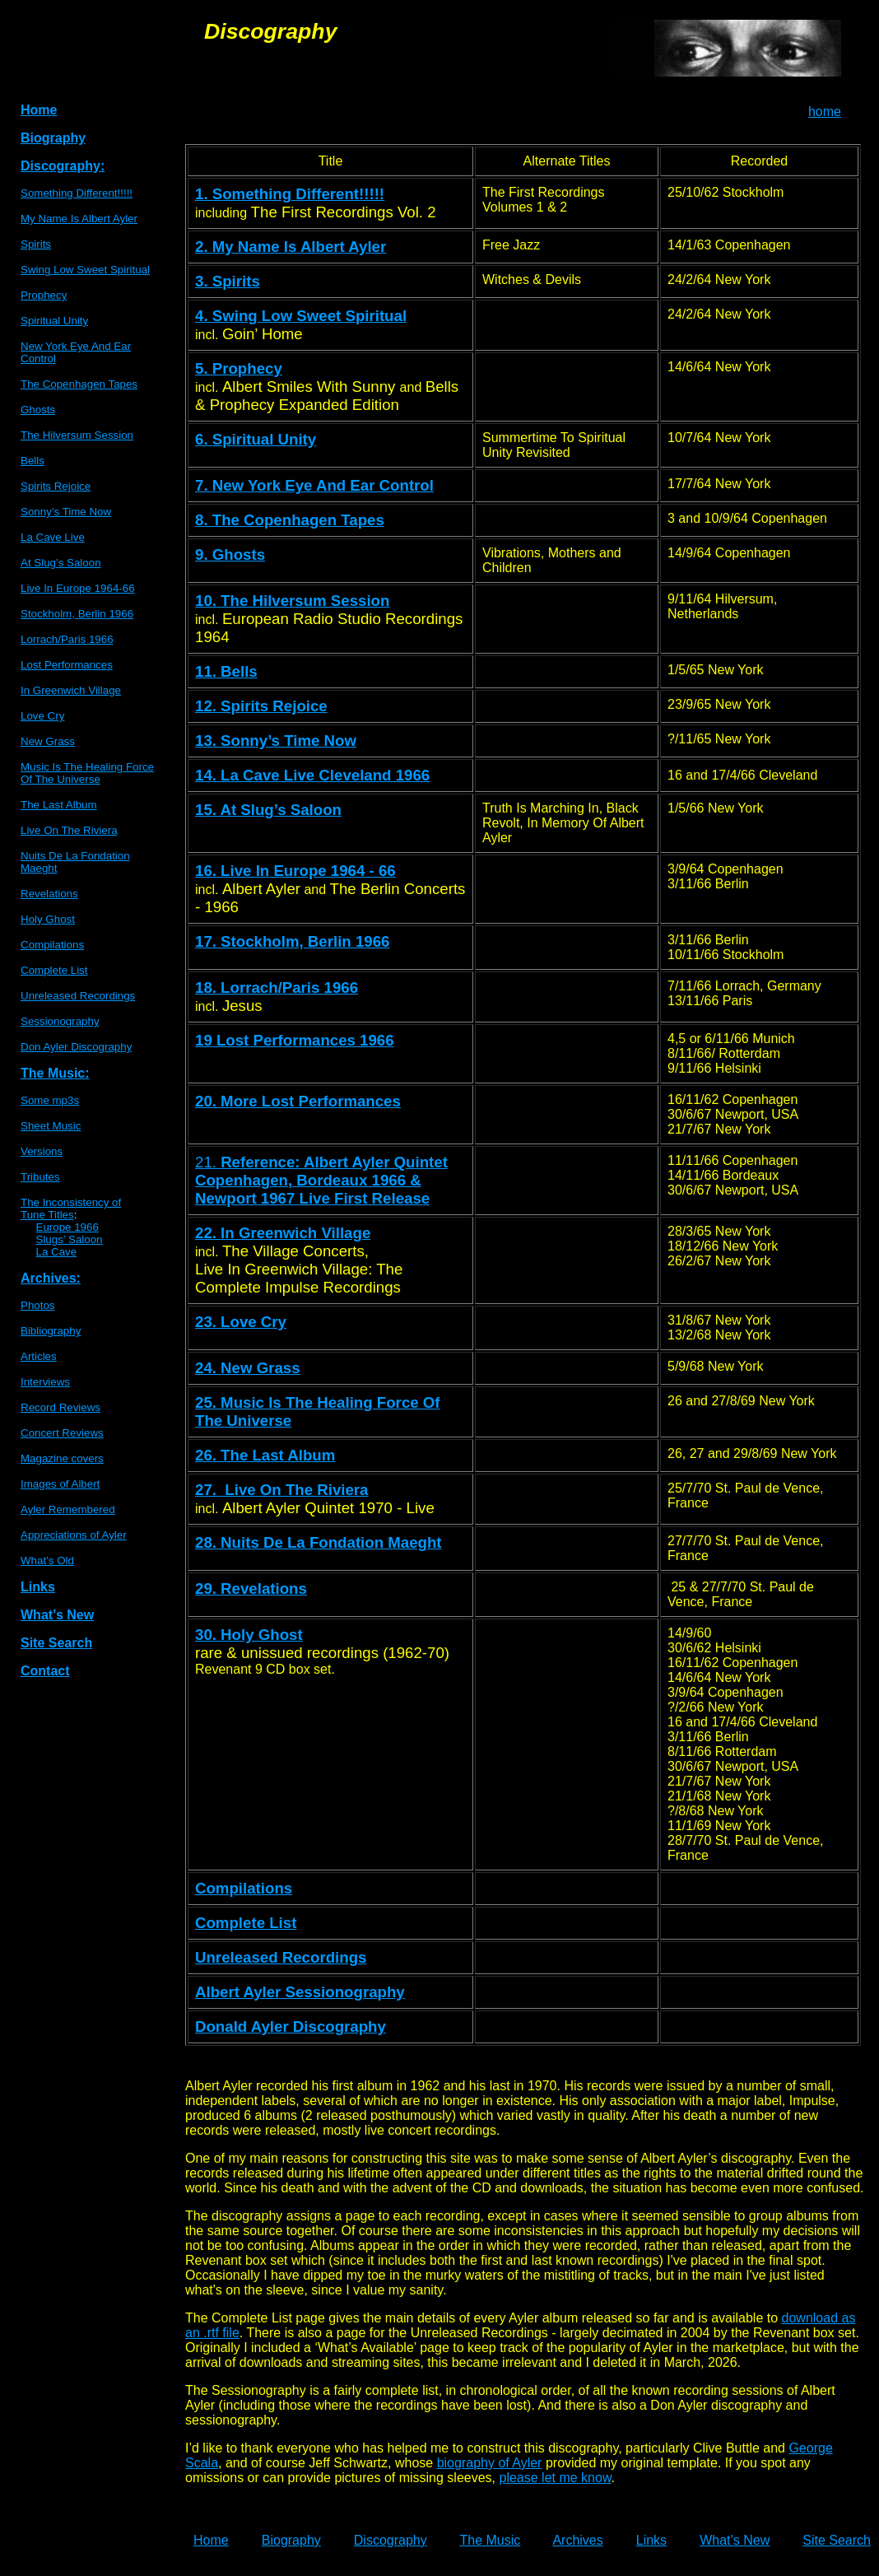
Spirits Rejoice (56, 486)
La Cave (56, 1252)
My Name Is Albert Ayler (79, 218)
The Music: (55, 1073)
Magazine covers (62, 1458)
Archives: (51, 1278)
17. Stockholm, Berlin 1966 (292, 941)
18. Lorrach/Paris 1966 (276, 987)
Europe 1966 (67, 1227)
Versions (42, 1151)
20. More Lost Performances (298, 1101)
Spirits (36, 244)
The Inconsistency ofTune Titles (71, 1208)
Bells (32, 460)
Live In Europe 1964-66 (78, 588)
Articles (39, 1356)
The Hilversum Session (77, 435)
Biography (291, 2540)
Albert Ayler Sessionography (300, 1992)
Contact (45, 1671)
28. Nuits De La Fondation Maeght (318, 1542)
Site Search (56, 1643)
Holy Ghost (48, 919)
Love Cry (42, 716)
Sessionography (60, 1021)
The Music (489, 2540)
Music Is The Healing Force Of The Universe (87, 773)
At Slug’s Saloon (61, 563)
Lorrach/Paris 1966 (67, 639)
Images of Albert (60, 1484)
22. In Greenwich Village (282, 1232)
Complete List (54, 970)
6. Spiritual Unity (255, 439)
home (824, 112)
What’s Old (47, 1560)
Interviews (45, 1382)
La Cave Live (53, 537)
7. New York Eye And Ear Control (314, 485)
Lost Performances (67, 665)
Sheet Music (51, 1126)
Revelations (49, 893)
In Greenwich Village (71, 690)
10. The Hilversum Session (292, 600)
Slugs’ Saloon (69, 1239)
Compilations (52, 945)
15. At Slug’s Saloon (268, 809)
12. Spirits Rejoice (261, 706)
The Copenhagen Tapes (79, 384)
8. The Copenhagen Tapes (289, 520)
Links (38, 1587)
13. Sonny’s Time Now (275, 740)
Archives (577, 2540)
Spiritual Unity (54, 320)
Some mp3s (50, 1100)
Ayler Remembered (68, 1509)
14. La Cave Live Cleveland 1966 (312, 775)
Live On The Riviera (69, 830)
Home (211, 2540)
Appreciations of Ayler (74, 1535)
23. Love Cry (240, 1321)
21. (321, 1180)
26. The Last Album (265, 1455)
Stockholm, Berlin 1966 (77, 614)
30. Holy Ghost (249, 1634)
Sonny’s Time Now (66, 511)
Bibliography (51, 1331)
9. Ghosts (230, 554)
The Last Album (59, 805)
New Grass (48, 741)
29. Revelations (251, 1588)
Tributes (40, 1177)
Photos (38, 1305)
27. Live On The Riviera (281, 1489)
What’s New (57, 1615)
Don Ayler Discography (76, 1047)
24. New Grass (247, 1368)
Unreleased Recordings (78, 996)
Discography (390, 2540)
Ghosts (38, 409)
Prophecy (44, 295)
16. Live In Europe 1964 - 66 (295, 870)
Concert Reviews (62, 1433)
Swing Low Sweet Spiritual (85, 269)
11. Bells (226, 671)
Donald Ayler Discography (290, 2026)
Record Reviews (60, 1407)
